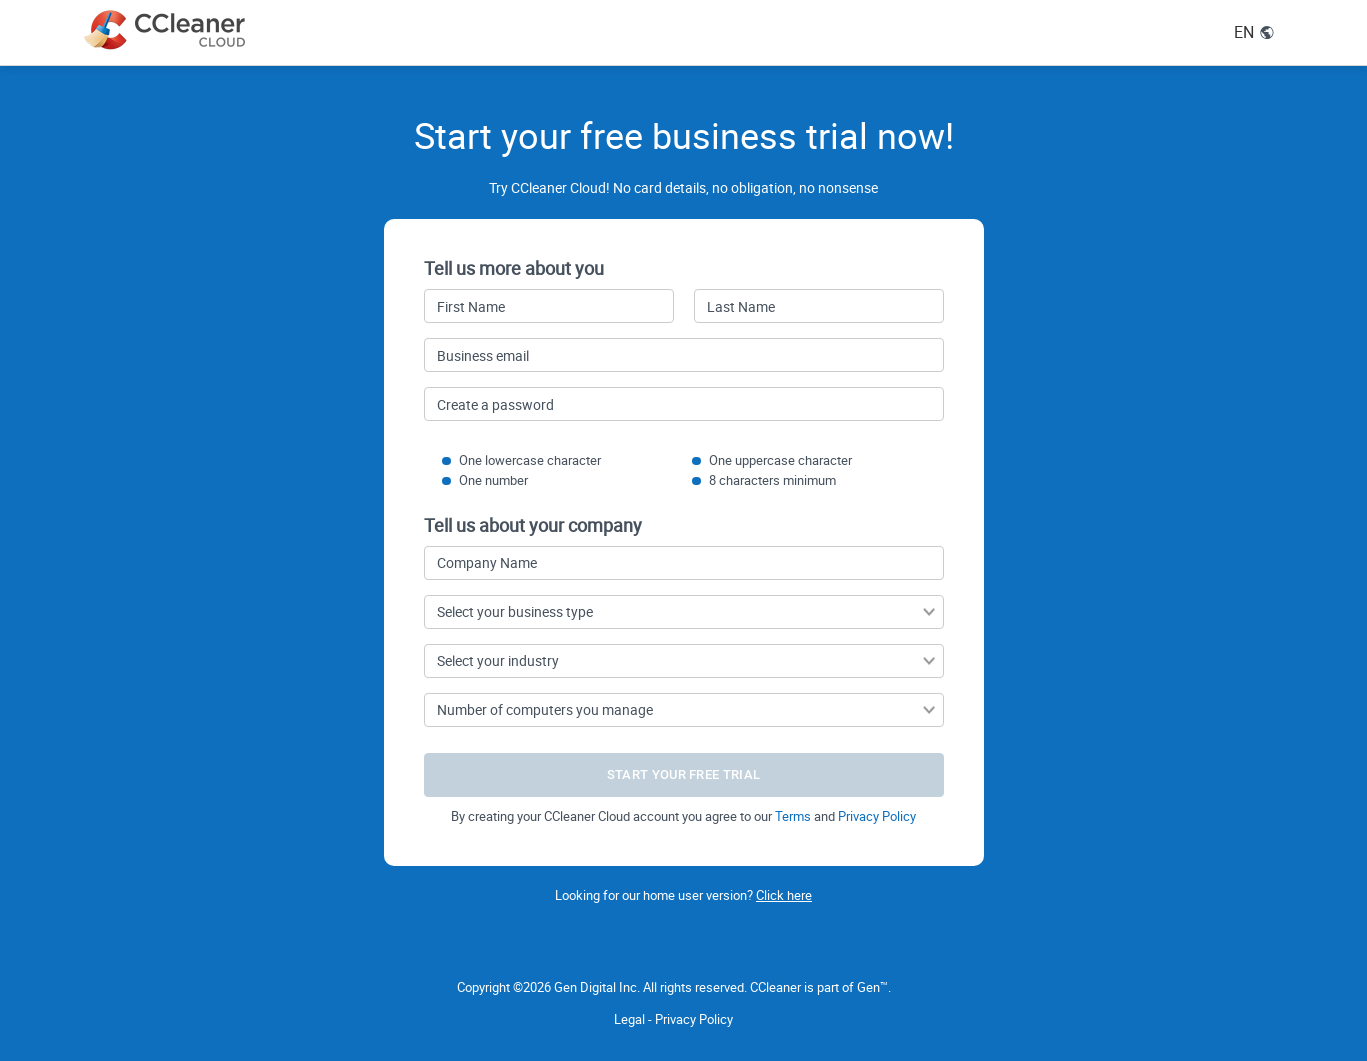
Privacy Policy (877, 816)
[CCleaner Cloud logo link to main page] (169, 30)
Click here (784, 895)
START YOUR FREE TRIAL (683, 774)
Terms (793, 816)
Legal (629, 1019)
